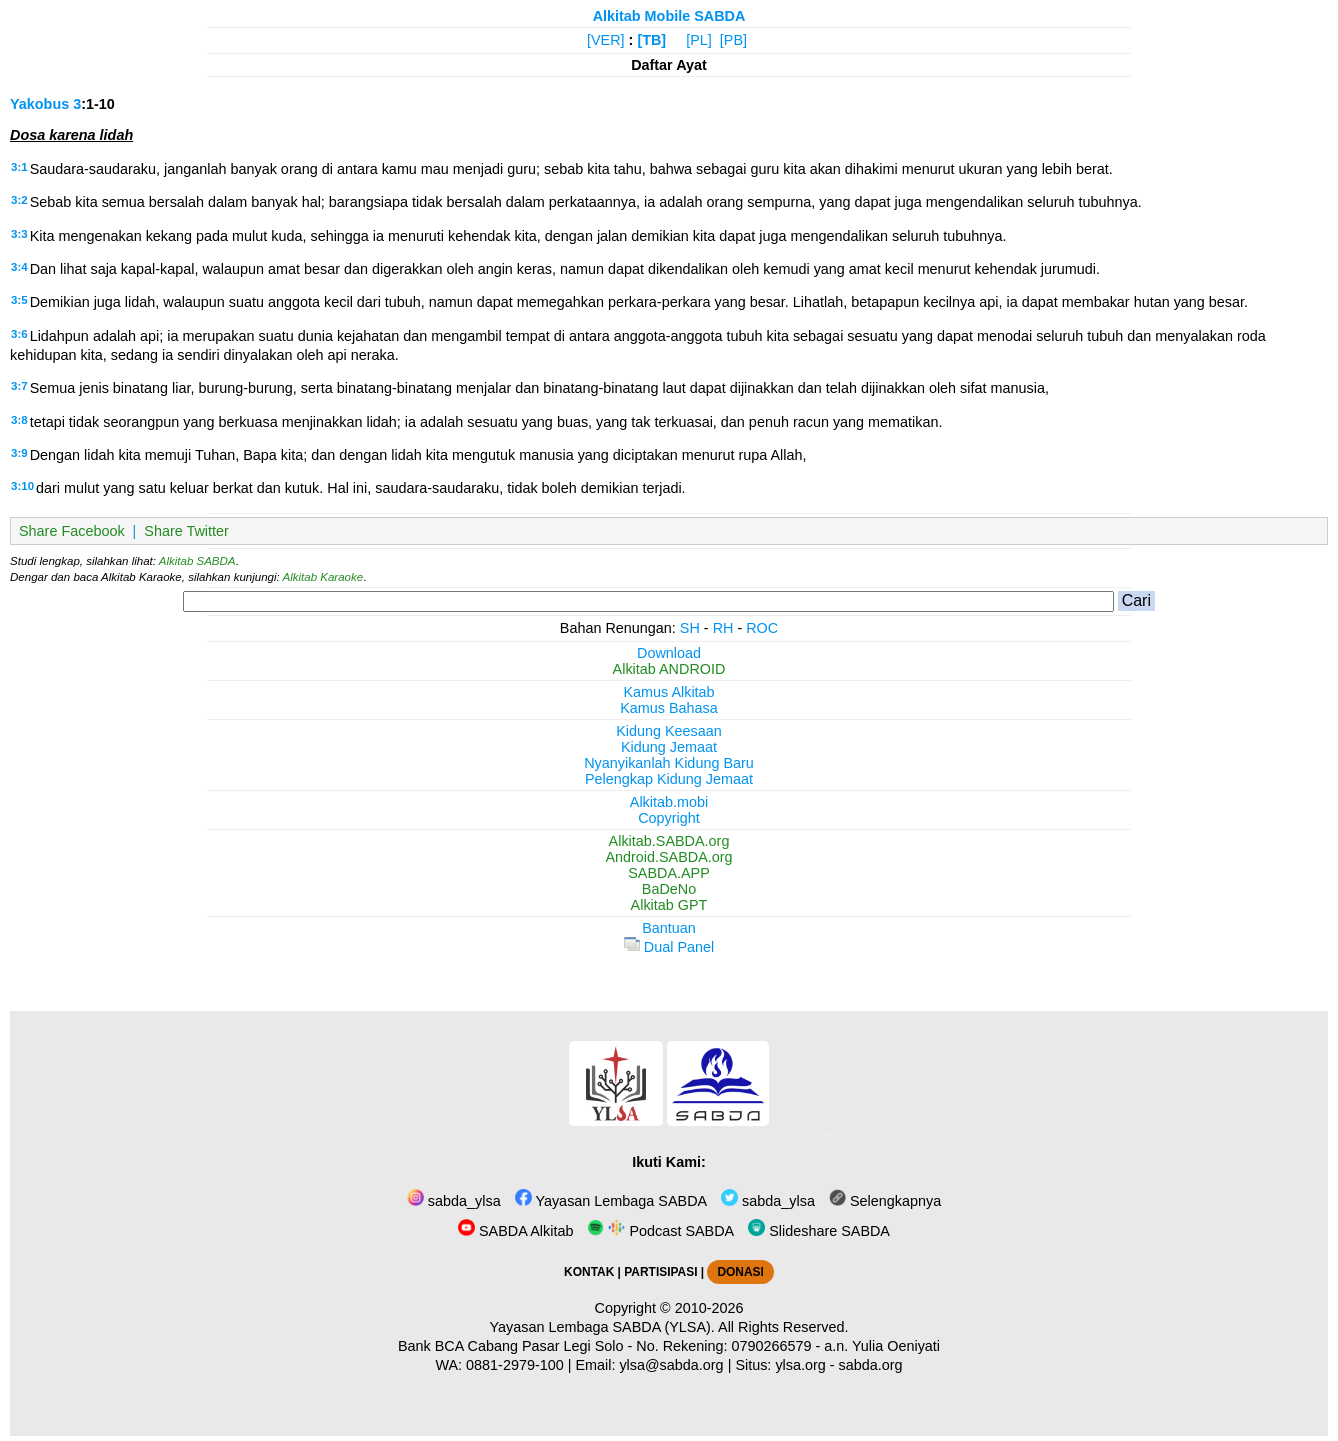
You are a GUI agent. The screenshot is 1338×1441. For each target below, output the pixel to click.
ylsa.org (800, 1365)
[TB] (651, 40)
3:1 (19, 167)
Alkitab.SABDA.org (669, 841)
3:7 (19, 386)
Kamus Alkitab (668, 692)
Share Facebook (72, 531)
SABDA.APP (669, 873)
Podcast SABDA (660, 1231)
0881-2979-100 (515, 1365)
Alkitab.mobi (669, 802)
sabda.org (871, 1365)
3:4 (19, 267)
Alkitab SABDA (197, 561)
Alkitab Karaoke (323, 577)
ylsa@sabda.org (671, 1365)
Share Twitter (186, 531)
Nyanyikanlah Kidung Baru (669, 763)
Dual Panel (669, 947)
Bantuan (669, 928)
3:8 (19, 420)
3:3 (19, 234)
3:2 (19, 200)
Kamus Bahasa (669, 708)
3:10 (22, 486)
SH (690, 628)
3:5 (19, 300)
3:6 (19, 334)
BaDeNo (669, 889)
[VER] (606, 40)
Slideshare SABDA (819, 1231)
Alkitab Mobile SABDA (669, 16)
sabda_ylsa (454, 1201)
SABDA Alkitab (515, 1231)
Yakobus (39, 104)
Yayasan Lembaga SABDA (611, 1201)
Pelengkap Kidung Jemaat (669, 779)
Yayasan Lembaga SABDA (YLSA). (602, 1327)
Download (669, 653)
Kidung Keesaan (669, 731)
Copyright (669, 818)
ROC (762, 628)
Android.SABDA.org (668, 857)
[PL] (699, 40)
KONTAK (589, 1272)
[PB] (733, 40)
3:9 (19, 453)
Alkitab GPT (669, 905)
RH (723, 628)
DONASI (740, 1272)
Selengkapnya (885, 1201)
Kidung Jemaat (669, 747)
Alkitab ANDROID (669, 669)
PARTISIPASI (660, 1272)
